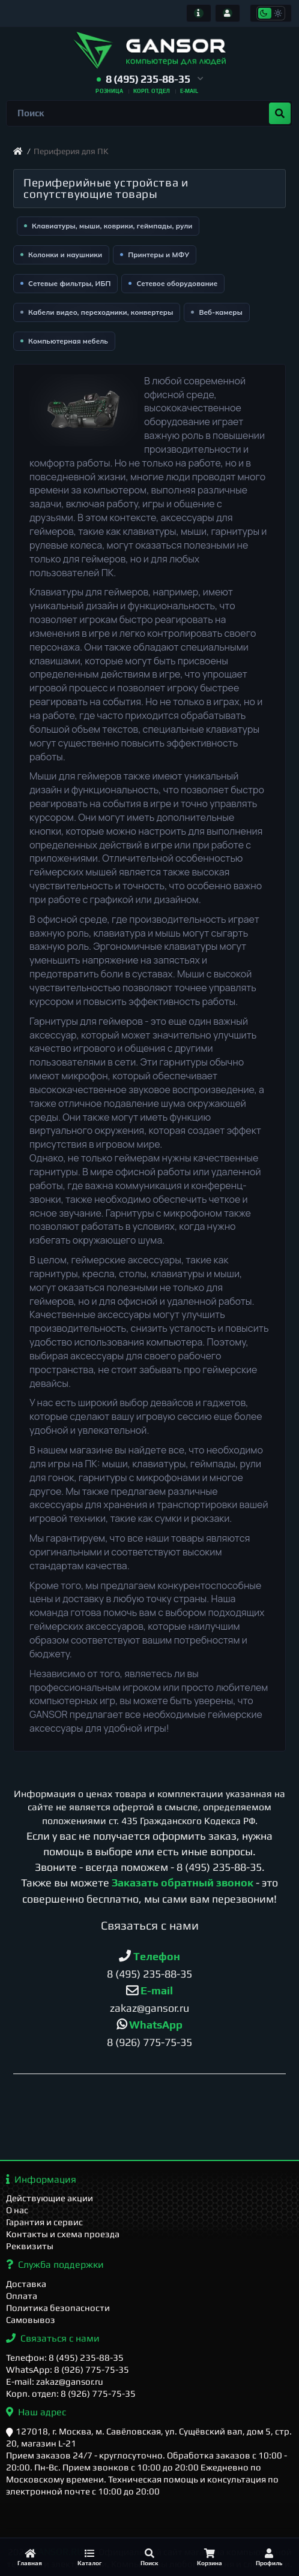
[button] (150, 79)
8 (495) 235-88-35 (219, 1867)
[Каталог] (90, 2557)
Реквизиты (29, 2246)
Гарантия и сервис (44, 2222)
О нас (17, 2210)
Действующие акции (49, 2198)
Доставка (26, 2284)
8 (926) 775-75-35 (149, 2042)
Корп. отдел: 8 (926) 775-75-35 (71, 2393)
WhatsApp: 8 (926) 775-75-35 (67, 2369)
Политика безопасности (58, 2308)
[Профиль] (269, 2557)
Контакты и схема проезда (62, 2234)
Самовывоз (30, 2320)
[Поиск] (149, 2557)
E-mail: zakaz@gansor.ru (54, 2381)
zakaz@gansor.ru (149, 2008)
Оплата (21, 2296)
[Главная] (30, 2557)
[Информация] (198, 13)
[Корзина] (210, 2557)
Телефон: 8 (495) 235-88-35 (65, 2357)
